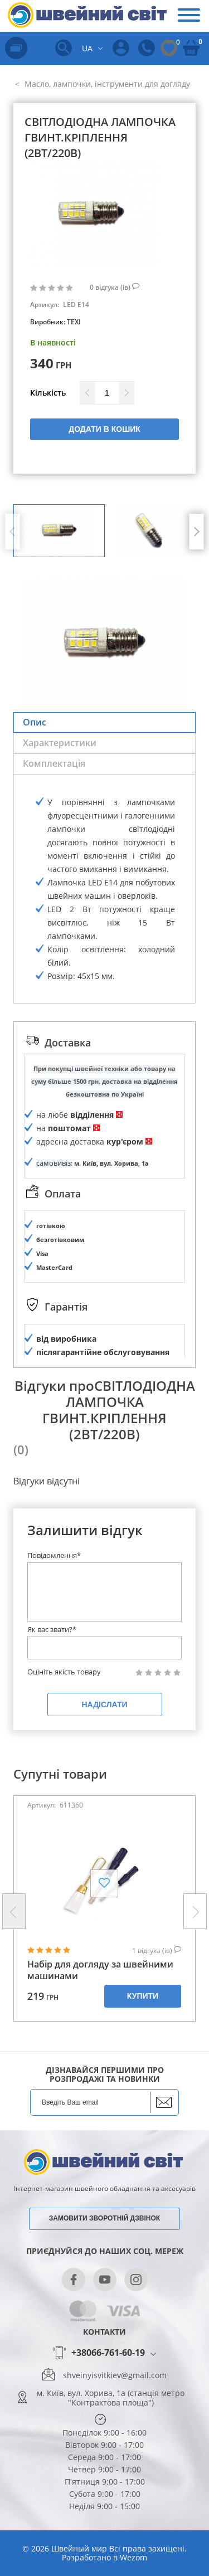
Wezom (133, 2557)
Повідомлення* (54, 1555)
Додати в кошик (104, 429)
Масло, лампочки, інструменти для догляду (106, 84)
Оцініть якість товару (64, 1672)
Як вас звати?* (51, 1629)
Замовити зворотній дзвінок (104, 2218)
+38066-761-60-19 (108, 2353)
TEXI (74, 322)
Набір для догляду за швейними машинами (100, 1970)
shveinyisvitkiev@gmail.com (115, 2375)
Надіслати (104, 1704)
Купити (142, 1995)
